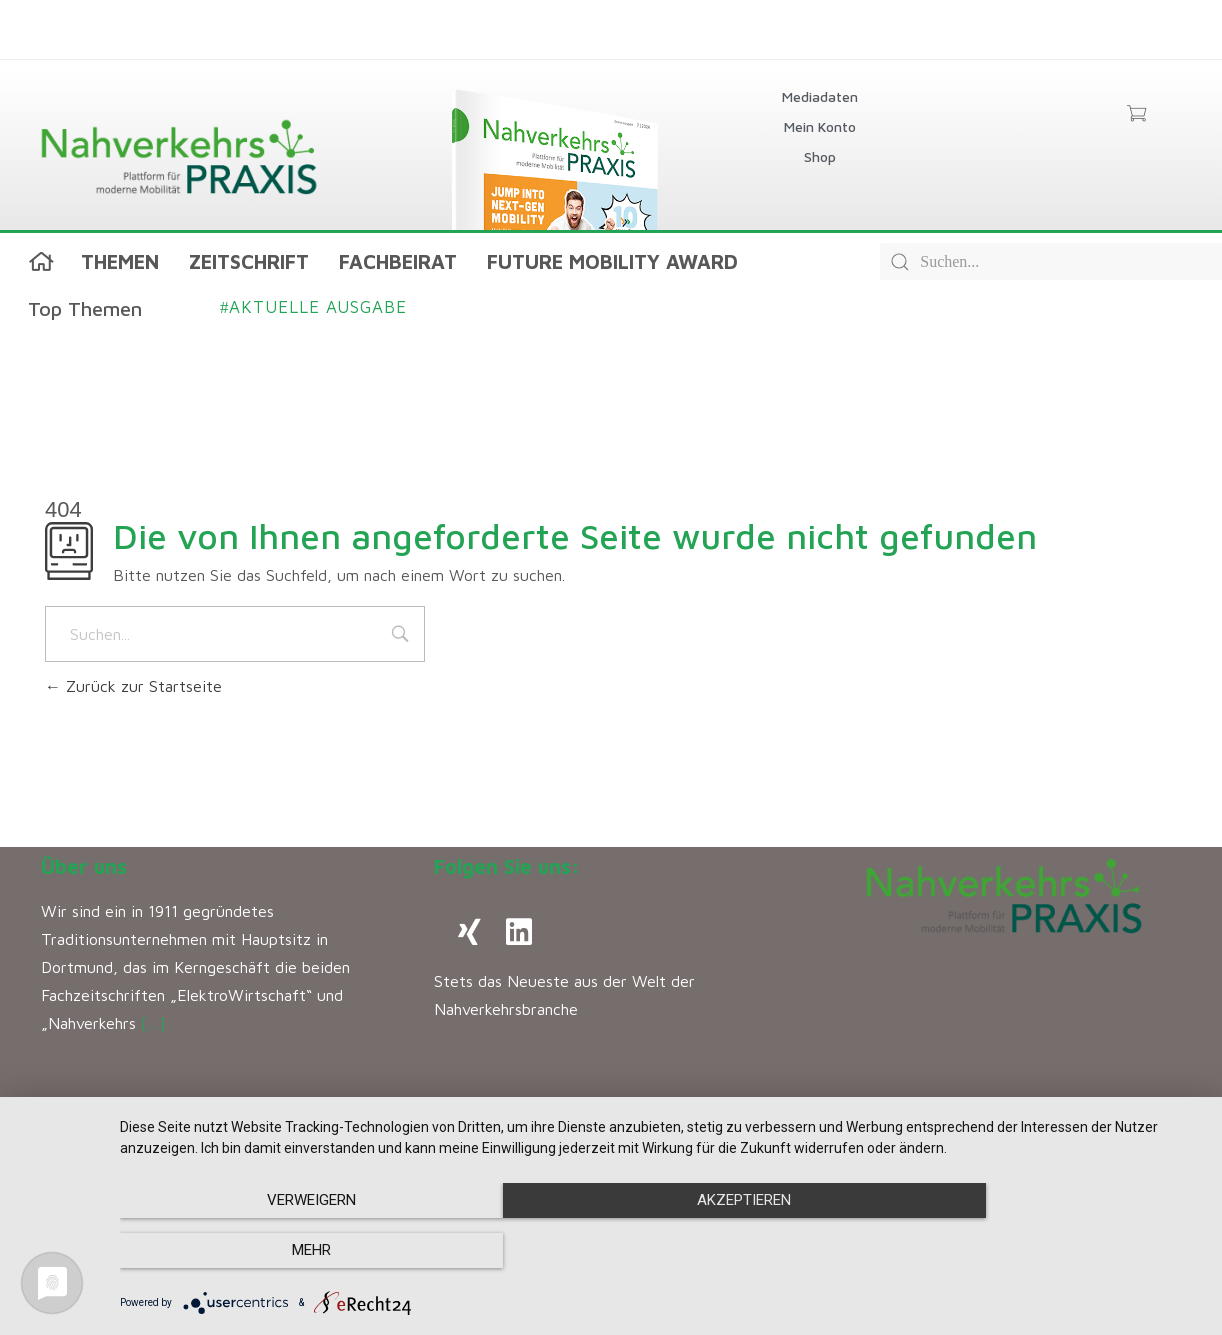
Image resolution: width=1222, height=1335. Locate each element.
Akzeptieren (661, 1251)
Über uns (84, 866)
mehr (1039, 1251)
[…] (153, 1023)
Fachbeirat (398, 261)
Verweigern (282, 1251)
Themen (120, 261)
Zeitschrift (249, 261)
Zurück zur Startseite (133, 686)
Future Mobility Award (612, 261)
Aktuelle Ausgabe (313, 307)
